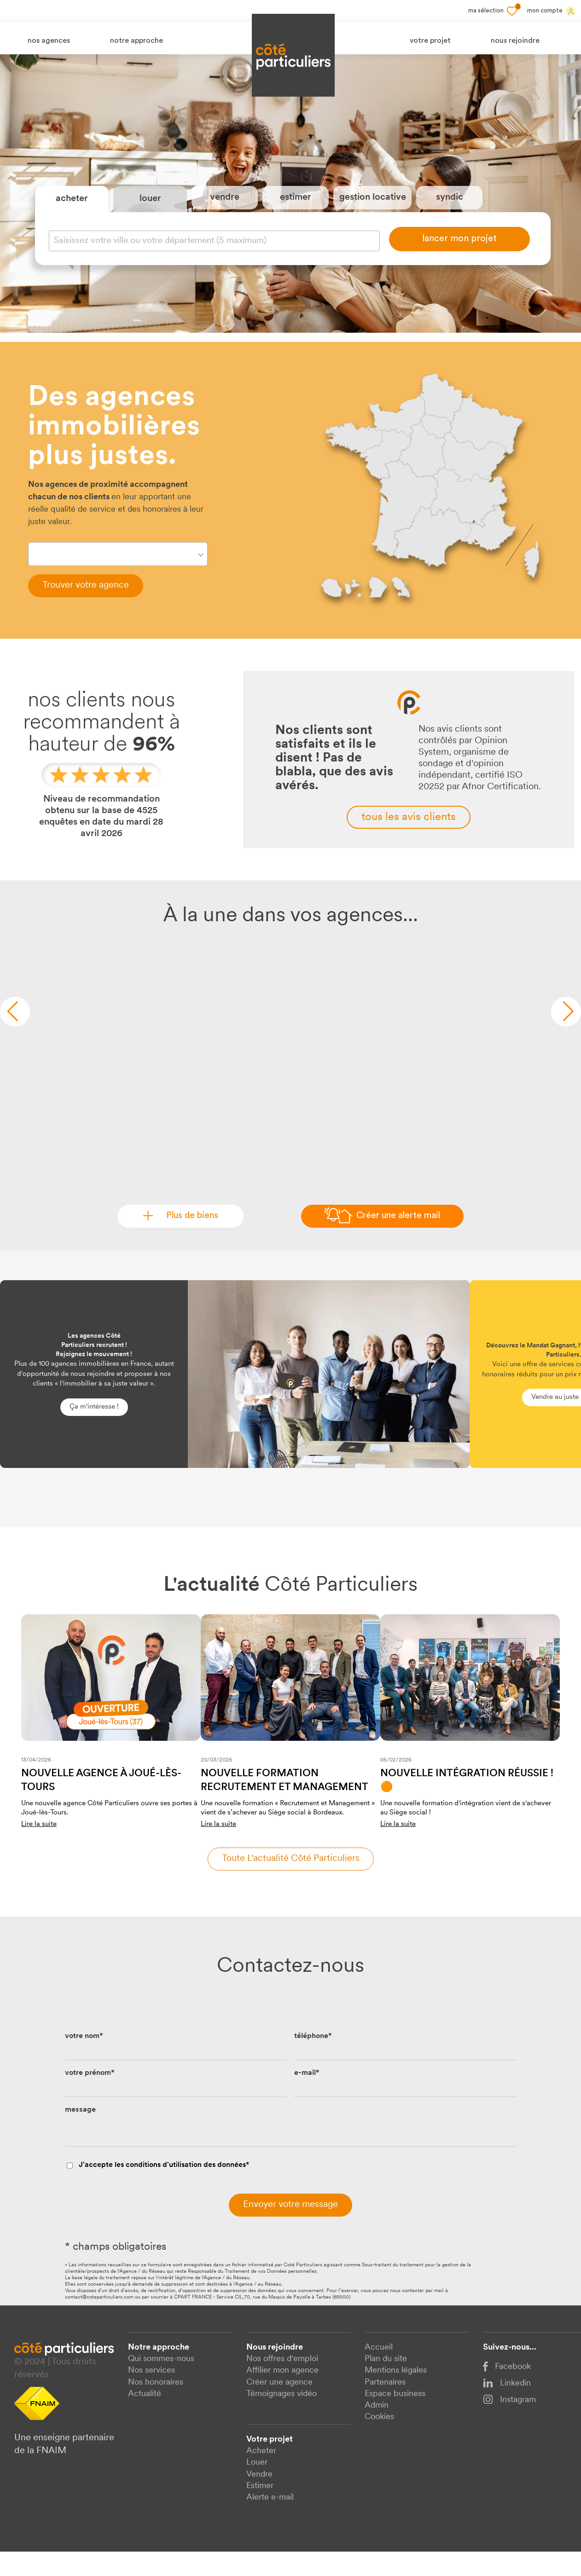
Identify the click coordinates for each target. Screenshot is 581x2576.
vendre (224, 209)
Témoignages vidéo (281, 2418)
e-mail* (307, 2097)
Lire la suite (39, 1848)
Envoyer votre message (290, 2229)
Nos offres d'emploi (282, 2383)
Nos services (151, 2395)
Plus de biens (189, 1240)
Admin (377, 2430)
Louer (256, 2487)
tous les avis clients (408, 841)
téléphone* (313, 2060)
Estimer (259, 2510)
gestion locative (372, 209)
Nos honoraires (155, 2406)
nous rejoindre (515, 41)
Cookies (379, 2441)
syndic (449, 209)
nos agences (49, 41)
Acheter (261, 2475)
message (80, 2134)
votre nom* (84, 2060)
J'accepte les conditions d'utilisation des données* (164, 2189)
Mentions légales (396, 2395)
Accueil (379, 2372)
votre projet (430, 41)
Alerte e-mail (270, 2522)
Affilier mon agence (282, 2395)
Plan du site (386, 2383)
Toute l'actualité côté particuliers (291, 1883)
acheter (72, 211)
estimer (295, 209)
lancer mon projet (459, 251)
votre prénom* (90, 2097)
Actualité (144, 2418)
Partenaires (385, 2406)
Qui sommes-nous (161, 2383)
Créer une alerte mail (398, 1240)
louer (150, 211)
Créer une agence (279, 2406)
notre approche (136, 41)
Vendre (259, 2498)
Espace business (395, 2418)
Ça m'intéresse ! (94, 1430)
